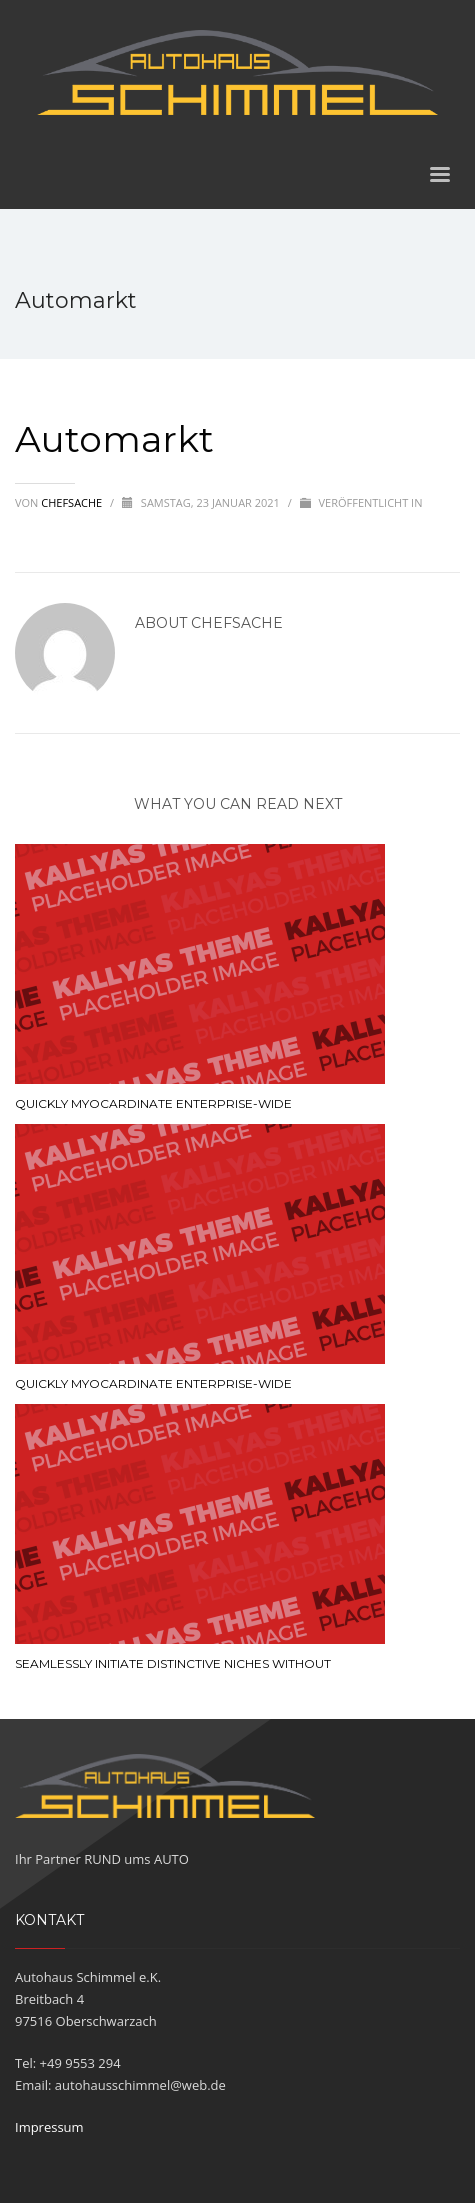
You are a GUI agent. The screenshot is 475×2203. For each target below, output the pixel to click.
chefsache (73, 502)
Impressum (49, 2127)
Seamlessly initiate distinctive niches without (173, 1663)
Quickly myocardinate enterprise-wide (153, 1103)
